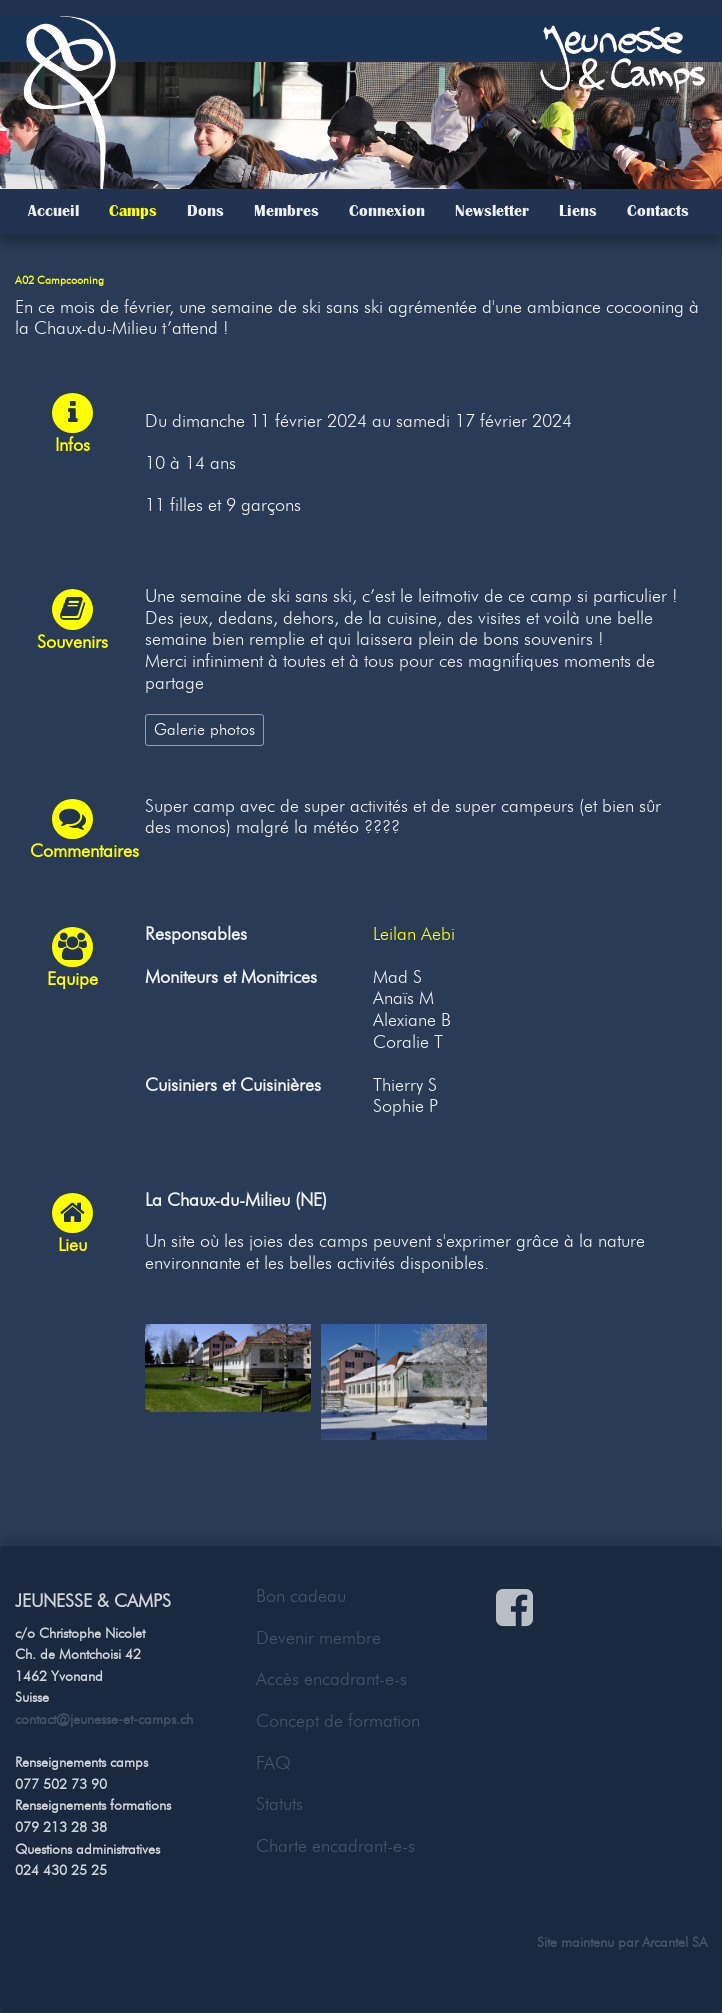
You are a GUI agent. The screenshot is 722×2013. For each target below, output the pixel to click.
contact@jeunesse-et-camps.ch (104, 1719)
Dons (205, 211)
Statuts (279, 1804)
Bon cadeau (301, 1596)
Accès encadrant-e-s (331, 1679)
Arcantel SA (674, 1942)
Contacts (658, 211)
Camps (133, 211)
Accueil (53, 211)
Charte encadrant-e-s (335, 1846)
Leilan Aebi (414, 934)
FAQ (273, 1763)
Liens (578, 211)
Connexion (387, 211)
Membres (286, 211)
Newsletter (492, 211)
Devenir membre (318, 1638)
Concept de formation (338, 1721)
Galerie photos (204, 729)
